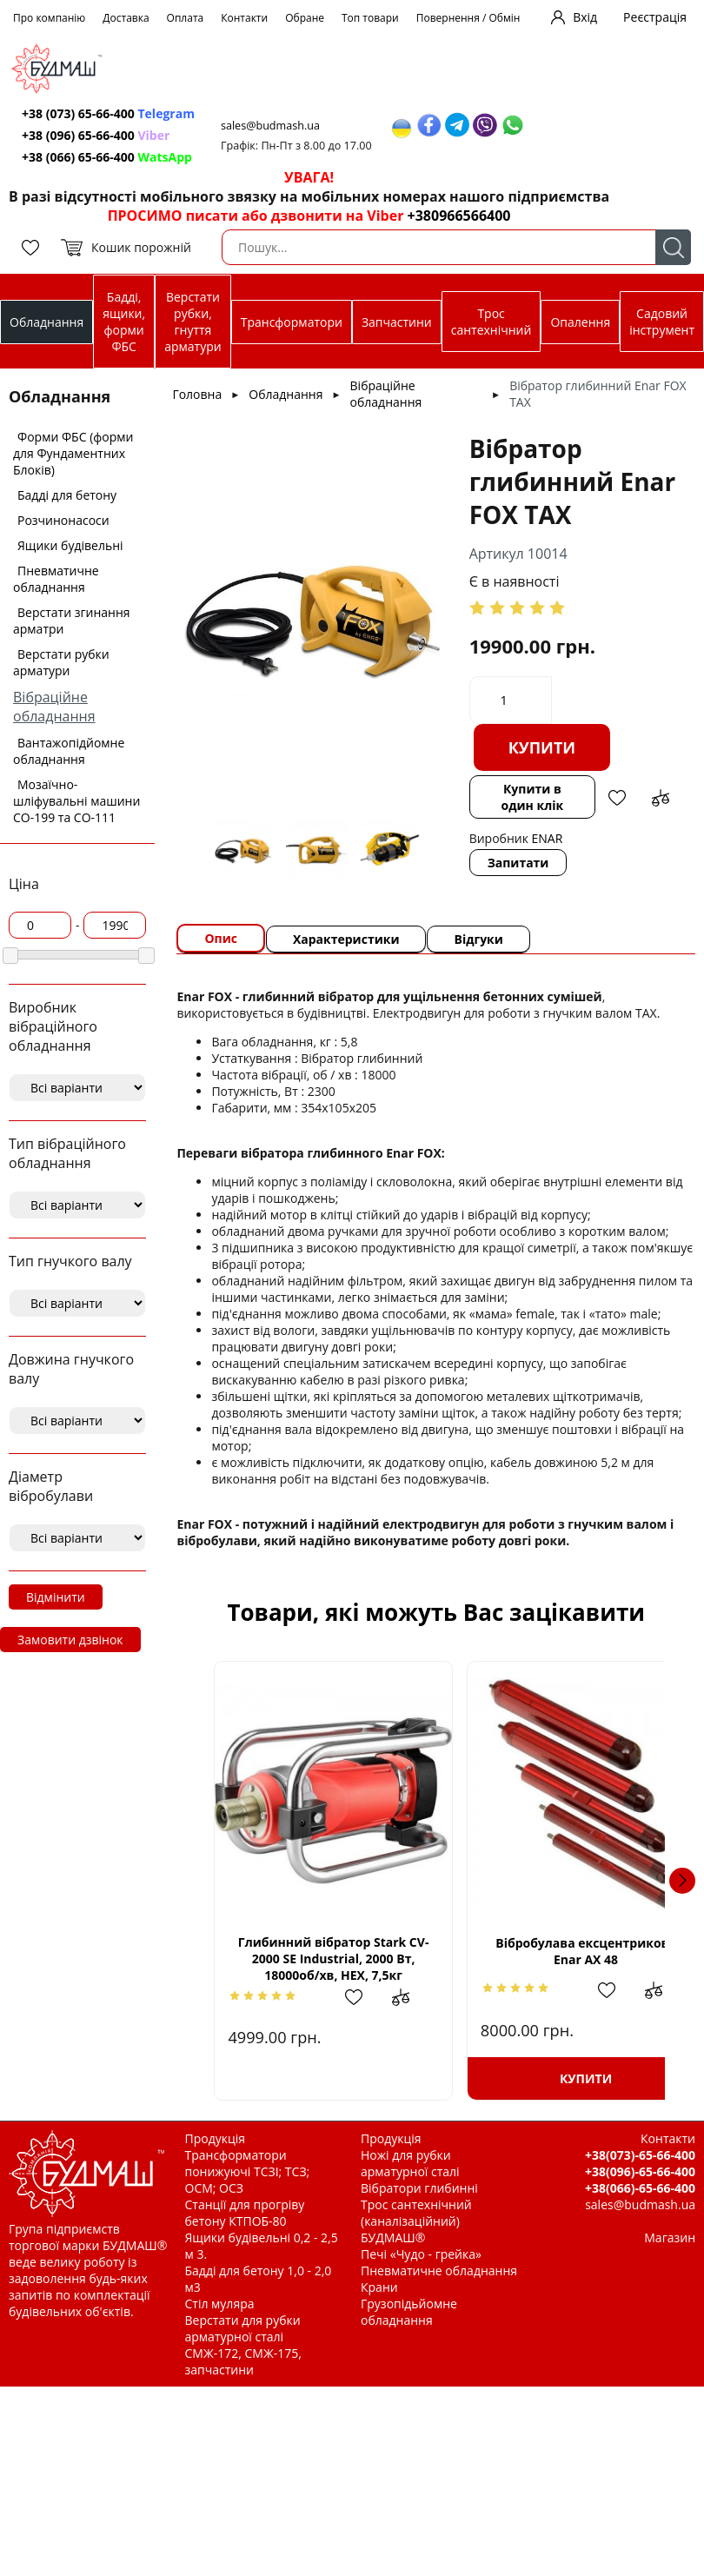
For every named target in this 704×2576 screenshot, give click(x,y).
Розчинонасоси (63, 520)
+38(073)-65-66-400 (640, 2155)
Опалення (580, 322)
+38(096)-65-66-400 (640, 2171)
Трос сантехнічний (491, 321)
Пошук (673, 247)
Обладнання (46, 322)
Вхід (585, 17)
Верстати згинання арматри (71, 620)
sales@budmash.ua (270, 125)
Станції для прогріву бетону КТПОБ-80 (245, 2212)
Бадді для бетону (66, 495)
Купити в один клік (532, 796)
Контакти (244, 17)
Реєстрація (655, 17)
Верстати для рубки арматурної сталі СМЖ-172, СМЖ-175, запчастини (243, 2345)
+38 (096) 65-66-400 (95, 135)
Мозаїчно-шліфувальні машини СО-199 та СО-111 (76, 801)
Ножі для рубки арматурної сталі (410, 2163)
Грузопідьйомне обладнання (409, 2311)
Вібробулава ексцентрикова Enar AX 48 (551, 1951)
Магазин (669, 2237)
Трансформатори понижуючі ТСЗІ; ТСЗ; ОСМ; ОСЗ (247, 2171)
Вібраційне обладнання (54, 706)
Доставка (126, 17)
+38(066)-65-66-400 (640, 2188)
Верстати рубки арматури (61, 662)
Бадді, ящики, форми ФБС (124, 322)
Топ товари (370, 17)
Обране (304, 17)
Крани (379, 2287)
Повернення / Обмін (468, 17)
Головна (197, 394)
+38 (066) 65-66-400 (107, 157)
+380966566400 (459, 215)
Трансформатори (291, 322)
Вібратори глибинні (419, 2188)
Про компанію (49, 17)
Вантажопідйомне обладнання (68, 750)
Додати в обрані (617, 798)
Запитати (518, 862)
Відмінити (55, 1597)
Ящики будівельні (70, 545)
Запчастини (397, 322)
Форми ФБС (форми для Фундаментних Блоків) (73, 453)
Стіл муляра (220, 2303)
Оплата (185, 17)
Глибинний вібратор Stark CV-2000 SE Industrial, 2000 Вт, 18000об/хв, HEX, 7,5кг (321, 1958)
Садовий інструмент (661, 321)
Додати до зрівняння (660, 798)
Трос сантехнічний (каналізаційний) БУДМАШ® (416, 2221)
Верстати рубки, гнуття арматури (192, 322)
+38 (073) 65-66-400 (108, 113)
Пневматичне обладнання (56, 578)
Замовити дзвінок (70, 1639)
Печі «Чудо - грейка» (421, 2254)
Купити (542, 747)
